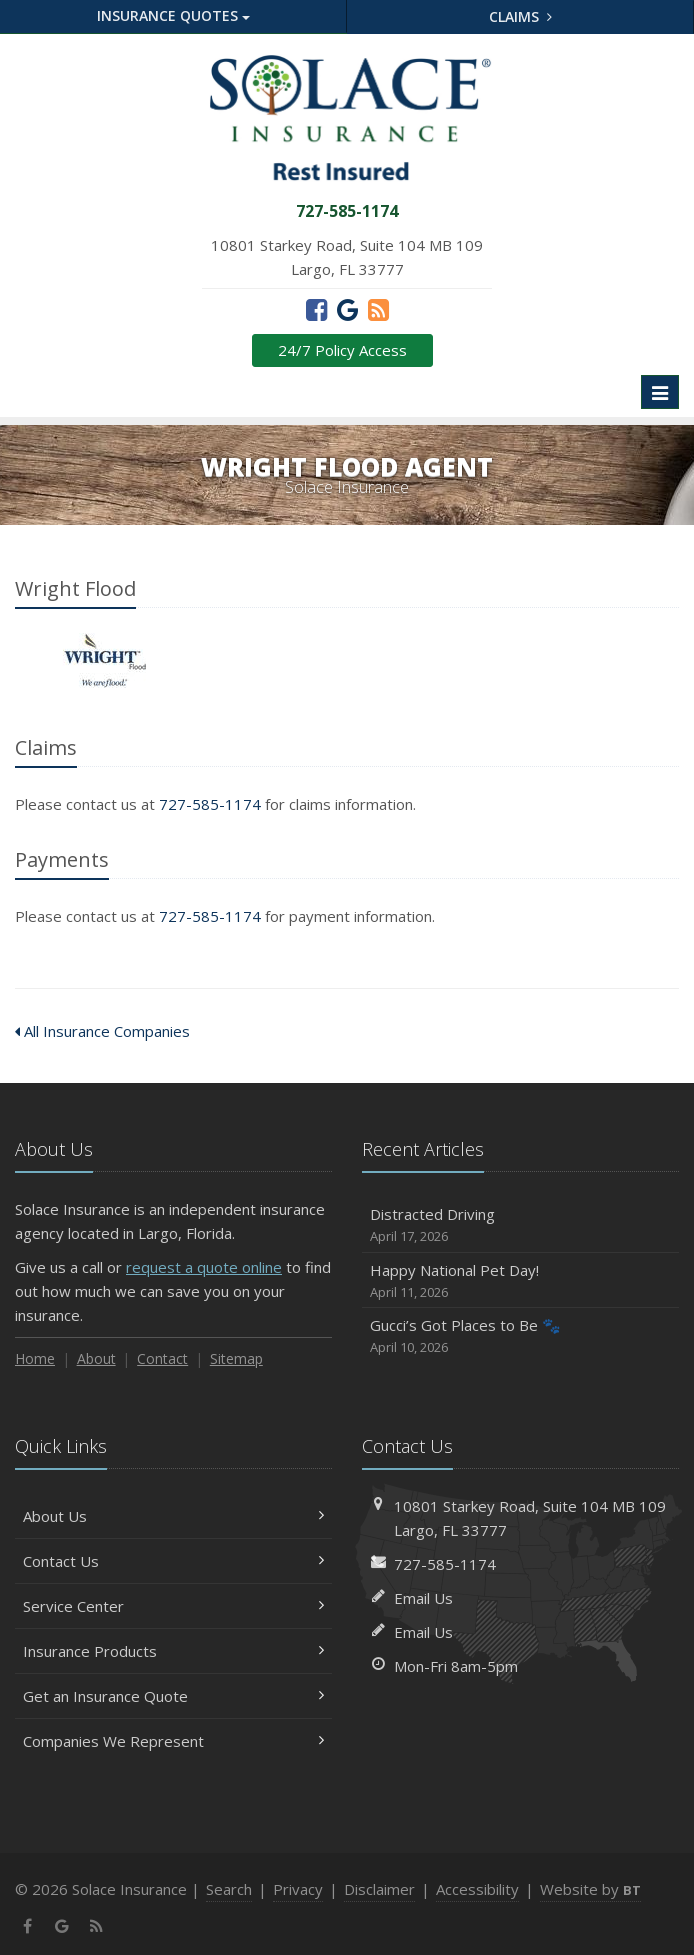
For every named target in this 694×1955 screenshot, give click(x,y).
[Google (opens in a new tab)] (347, 309)
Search (229, 1889)
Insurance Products (173, 1651)
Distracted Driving (520, 1225)
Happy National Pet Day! (520, 1281)
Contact (162, 1358)
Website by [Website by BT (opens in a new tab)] (590, 1889)
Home (35, 1358)
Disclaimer (379, 1889)
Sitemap (236, 1358)
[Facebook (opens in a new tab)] (316, 309)
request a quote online (204, 1267)
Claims (520, 16)
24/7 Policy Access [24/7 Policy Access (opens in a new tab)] (342, 350)
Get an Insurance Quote (173, 1696)
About (96, 1358)
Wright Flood (104, 660)
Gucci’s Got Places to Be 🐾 (520, 1336)
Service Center (173, 1606)
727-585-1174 (210, 804)
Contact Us (173, 1561)
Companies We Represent (173, 1741)
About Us (173, 1516)
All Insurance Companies (102, 1031)
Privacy (298, 1889)
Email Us (423, 1598)
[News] (378, 309)
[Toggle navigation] (660, 392)
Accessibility (477, 1889)
